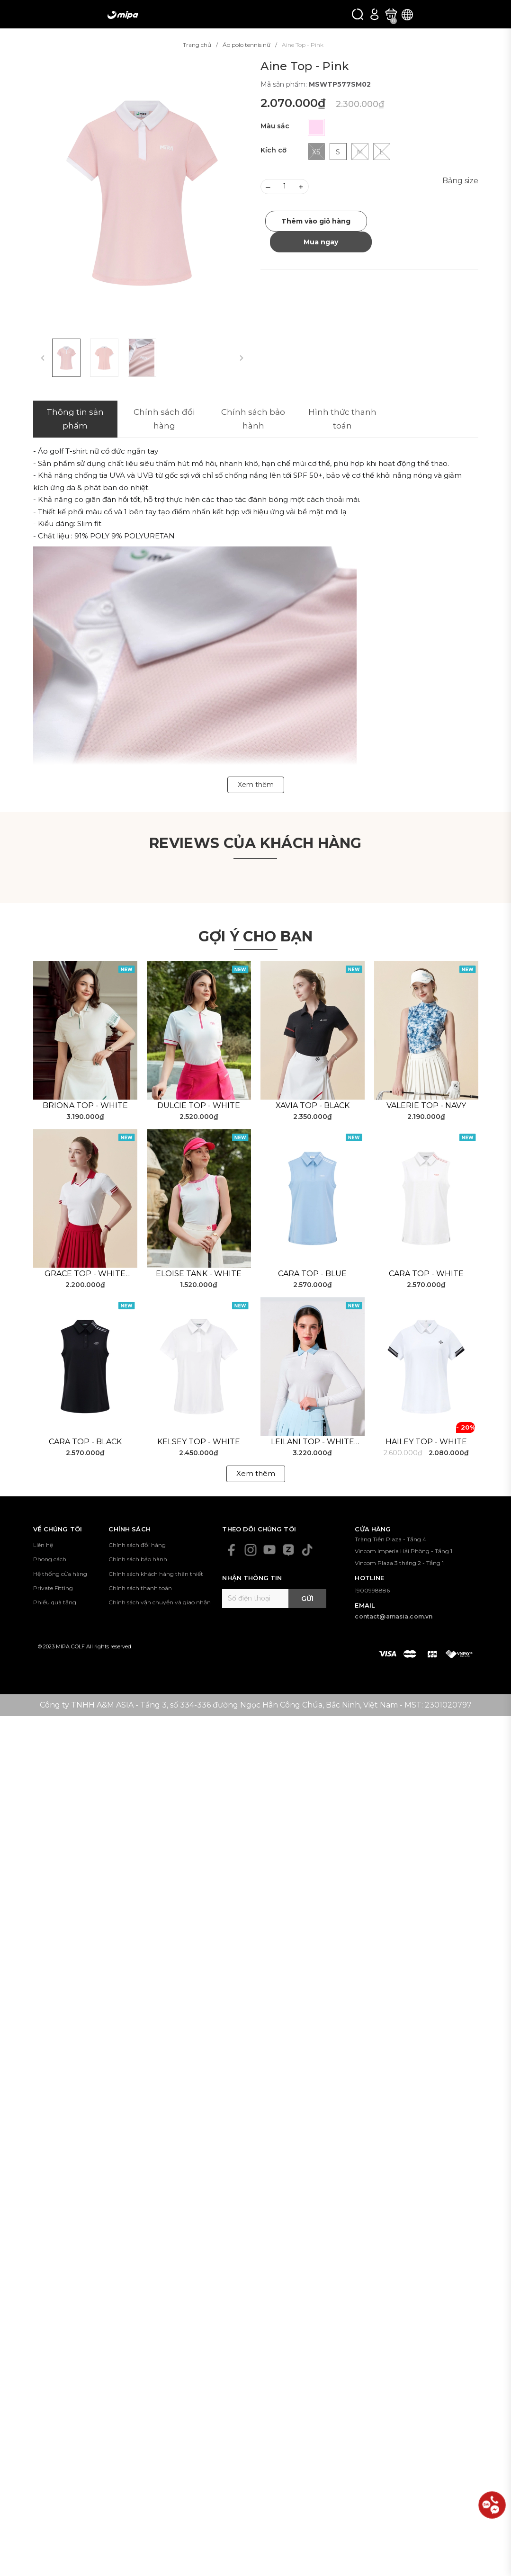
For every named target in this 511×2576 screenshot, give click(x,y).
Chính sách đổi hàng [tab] (164, 418)
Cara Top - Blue (312, 1273)
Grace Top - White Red (85, 1274)
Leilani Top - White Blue (312, 1442)
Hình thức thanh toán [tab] (342, 418)
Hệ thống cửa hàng (60, 1573)
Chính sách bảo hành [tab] (253, 418)
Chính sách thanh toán (140, 1588)
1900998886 (372, 1590)
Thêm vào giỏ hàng (315, 221)
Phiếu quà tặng (54, 1602)
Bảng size (460, 180)
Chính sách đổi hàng (137, 1544)
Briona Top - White (85, 1105)
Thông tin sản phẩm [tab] (75, 418)
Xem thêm (255, 1473)
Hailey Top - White (426, 1441)
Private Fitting (53, 1588)
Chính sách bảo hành (137, 1559)
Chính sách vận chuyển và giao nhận (159, 1602)
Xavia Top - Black (313, 1105)
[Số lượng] (284, 186)
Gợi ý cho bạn (255, 936)
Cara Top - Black (85, 1441)
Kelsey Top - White (198, 1441)
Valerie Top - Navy (426, 1105)
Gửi (307, 1598)
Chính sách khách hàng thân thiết (155, 1573)
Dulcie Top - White (198, 1105)
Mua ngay (321, 242)
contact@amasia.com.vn (393, 1616)
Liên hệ (43, 1544)
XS (316, 151)
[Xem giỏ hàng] (391, 14)
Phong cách (49, 1559)
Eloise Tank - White (199, 1273)
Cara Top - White (426, 1273)
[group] (142, 193)
